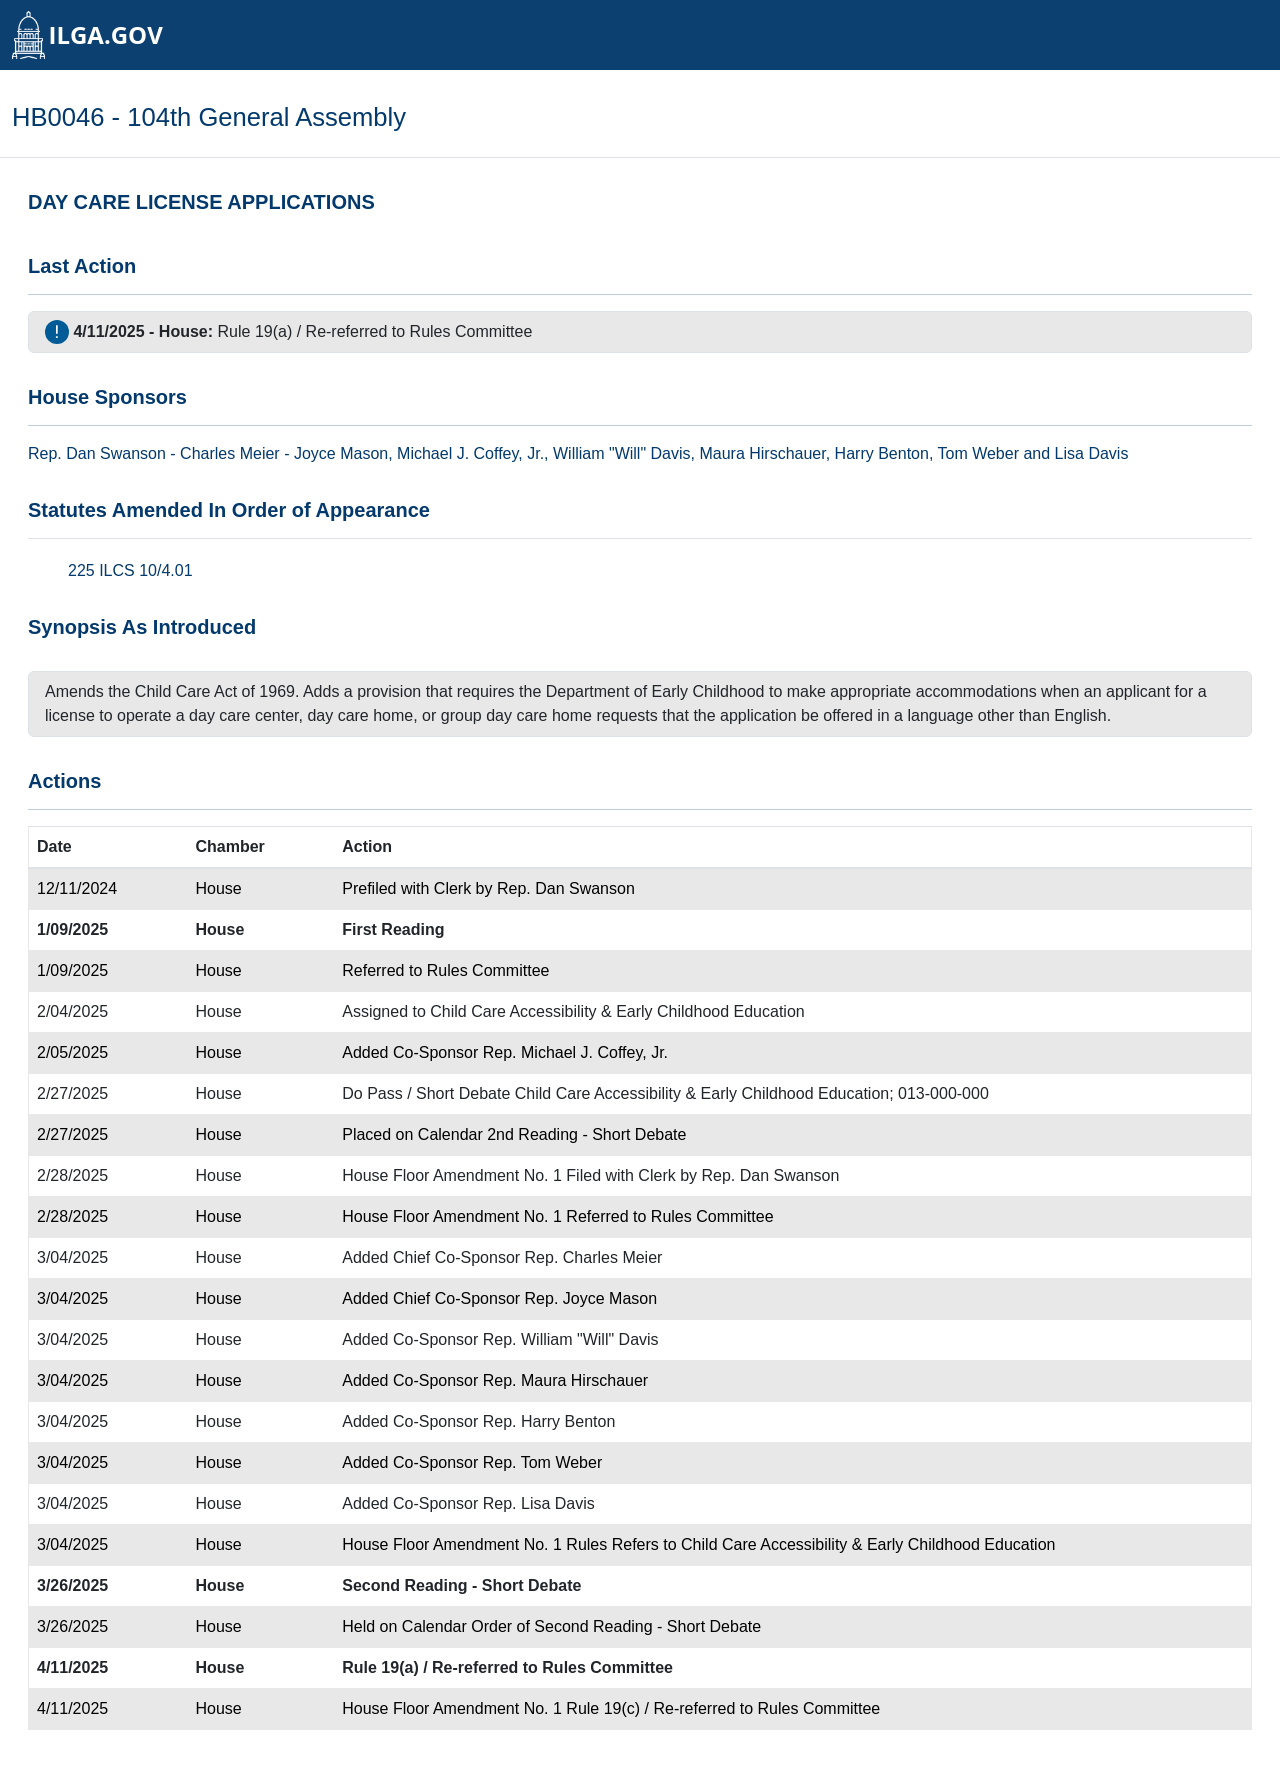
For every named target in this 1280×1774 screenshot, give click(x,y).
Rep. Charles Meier (594, 1257)
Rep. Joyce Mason (591, 1298)
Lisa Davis (1092, 453)
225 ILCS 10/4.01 (130, 570)
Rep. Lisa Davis (539, 1503)
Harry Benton (882, 453)
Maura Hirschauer (762, 453)
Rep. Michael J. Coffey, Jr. (575, 1052)
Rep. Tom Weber (542, 1462)
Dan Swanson (116, 453)
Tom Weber (978, 453)
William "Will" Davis (622, 453)
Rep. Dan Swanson (566, 888)
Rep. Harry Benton (549, 1421)
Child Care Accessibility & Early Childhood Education (617, 1011)
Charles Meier (230, 453)
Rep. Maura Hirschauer (565, 1380)
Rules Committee (471, 331)
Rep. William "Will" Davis (571, 1339)
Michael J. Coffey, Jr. (470, 453)
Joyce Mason (341, 453)
